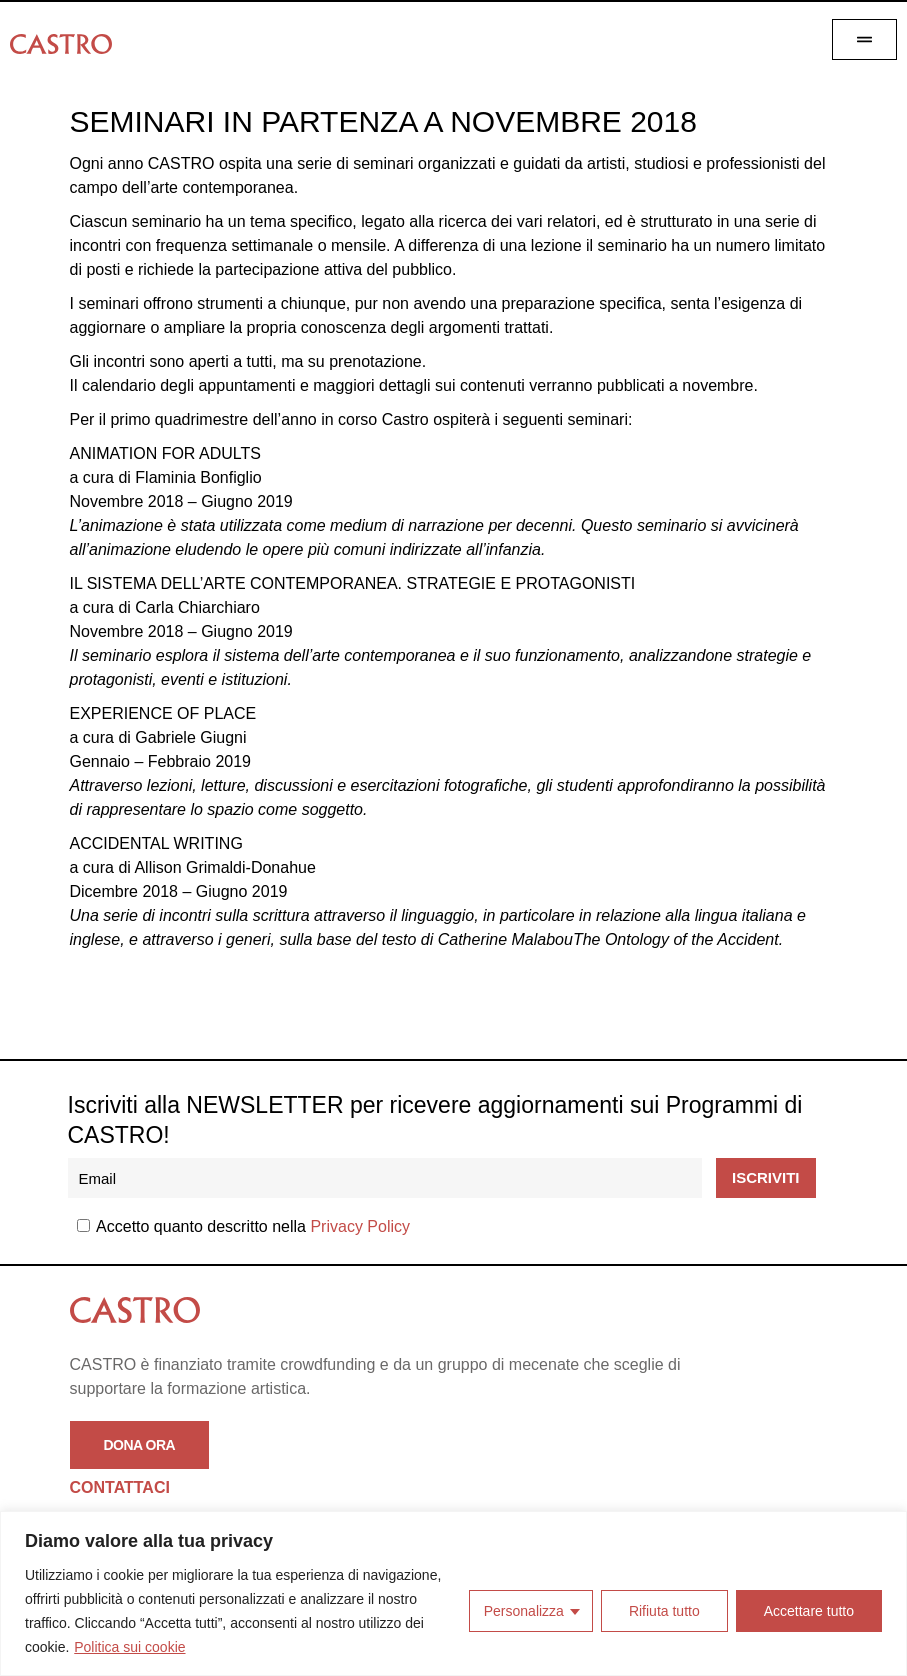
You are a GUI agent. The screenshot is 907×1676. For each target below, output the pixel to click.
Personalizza (524, 1611)
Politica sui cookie (129, 1647)
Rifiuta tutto (664, 1611)
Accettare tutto (809, 1611)
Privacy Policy (360, 1226)
